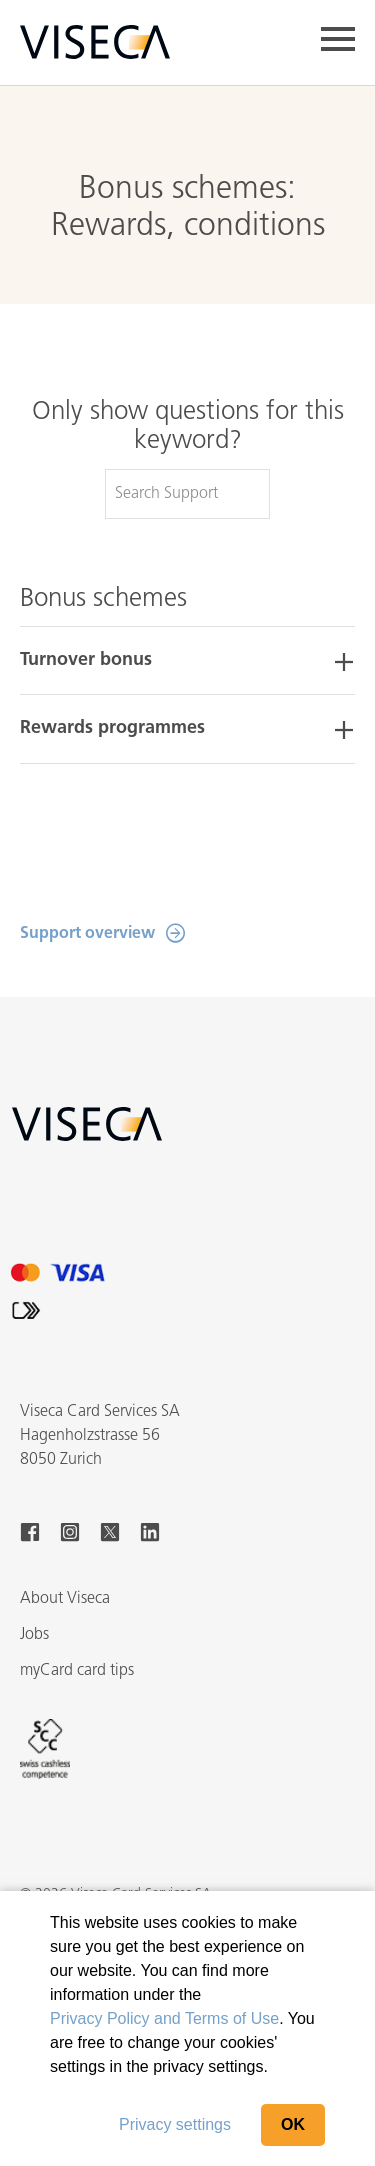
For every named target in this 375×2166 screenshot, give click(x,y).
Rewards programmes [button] (112, 728)
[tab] (187, 660)
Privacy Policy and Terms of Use (164, 2018)
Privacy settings (175, 2124)
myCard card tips (77, 1671)
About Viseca (65, 1599)
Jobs (34, 1635)
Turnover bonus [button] (86, 660)
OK (293, 2124)
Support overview (87, 934)
